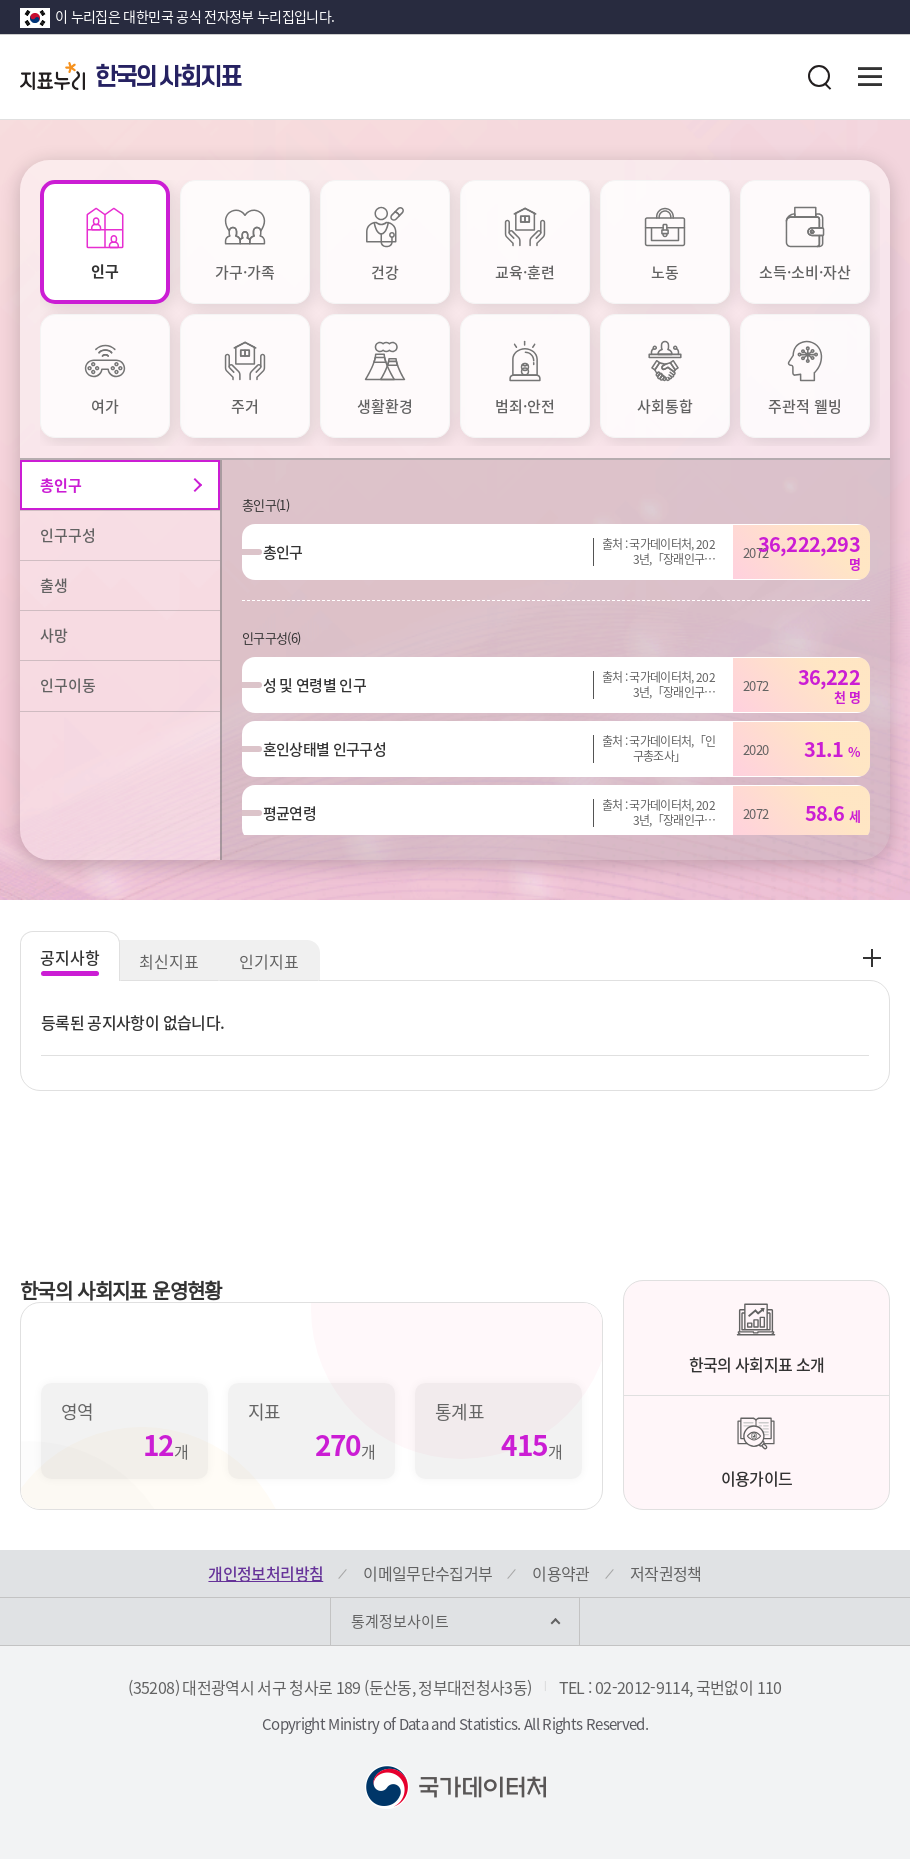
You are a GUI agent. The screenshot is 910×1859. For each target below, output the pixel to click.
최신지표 (170, 961)
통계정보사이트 (400, 1621)
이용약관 (560, 1573)
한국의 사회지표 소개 (757, 1338)
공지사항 (70, 957)
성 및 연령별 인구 (324, 685)
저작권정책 (666, 1573)
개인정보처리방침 (265, 1573)
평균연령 (298, 813)
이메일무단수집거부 (427, 1573)
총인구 (292, 552)
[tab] (105, 242)
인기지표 (270, 961)
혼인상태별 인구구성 (334, 749)
